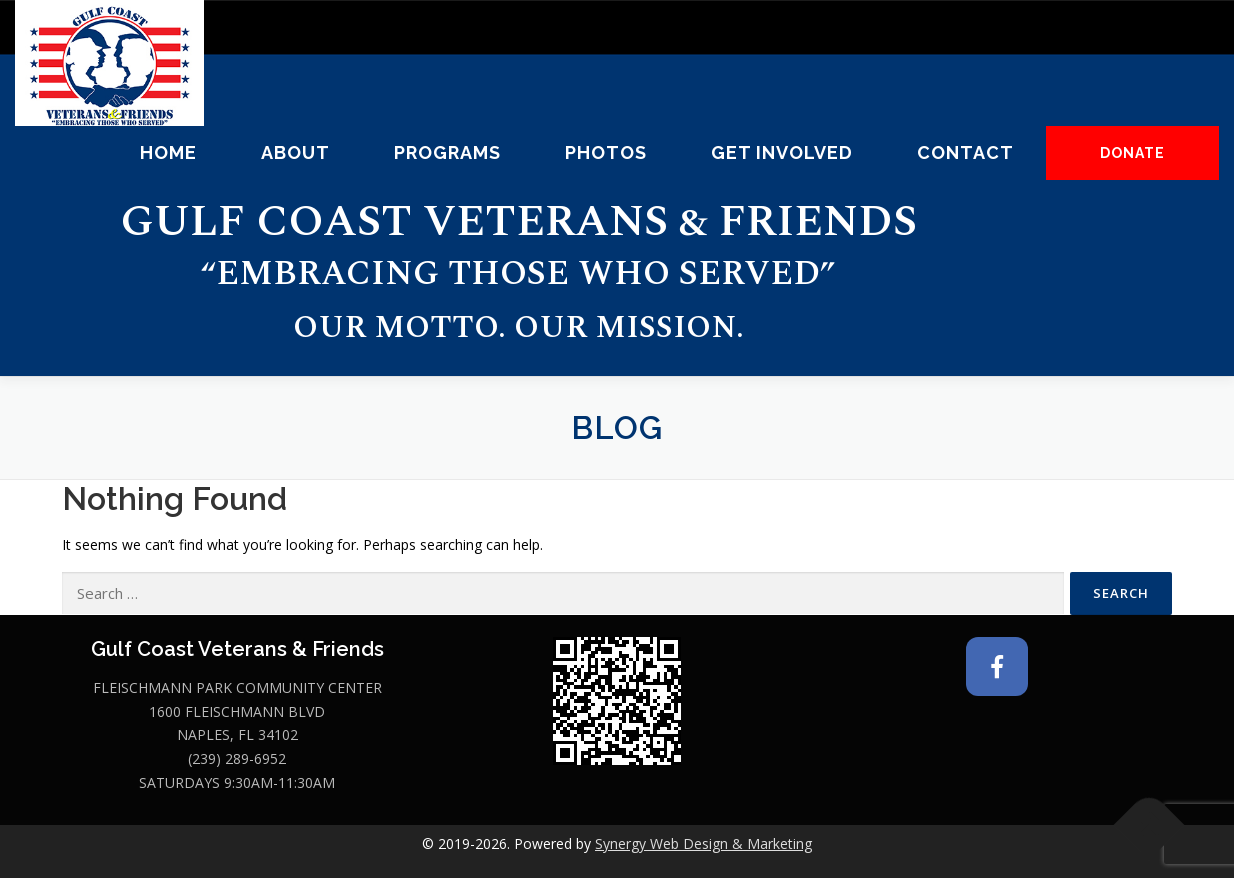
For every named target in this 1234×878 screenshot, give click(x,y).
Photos (606, 152)
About (295, 152)
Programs (447, 152)
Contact (965, 152)
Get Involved (782, 152)
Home (168, 152)
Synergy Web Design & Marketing (703, 843)
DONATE (1132, 153)
